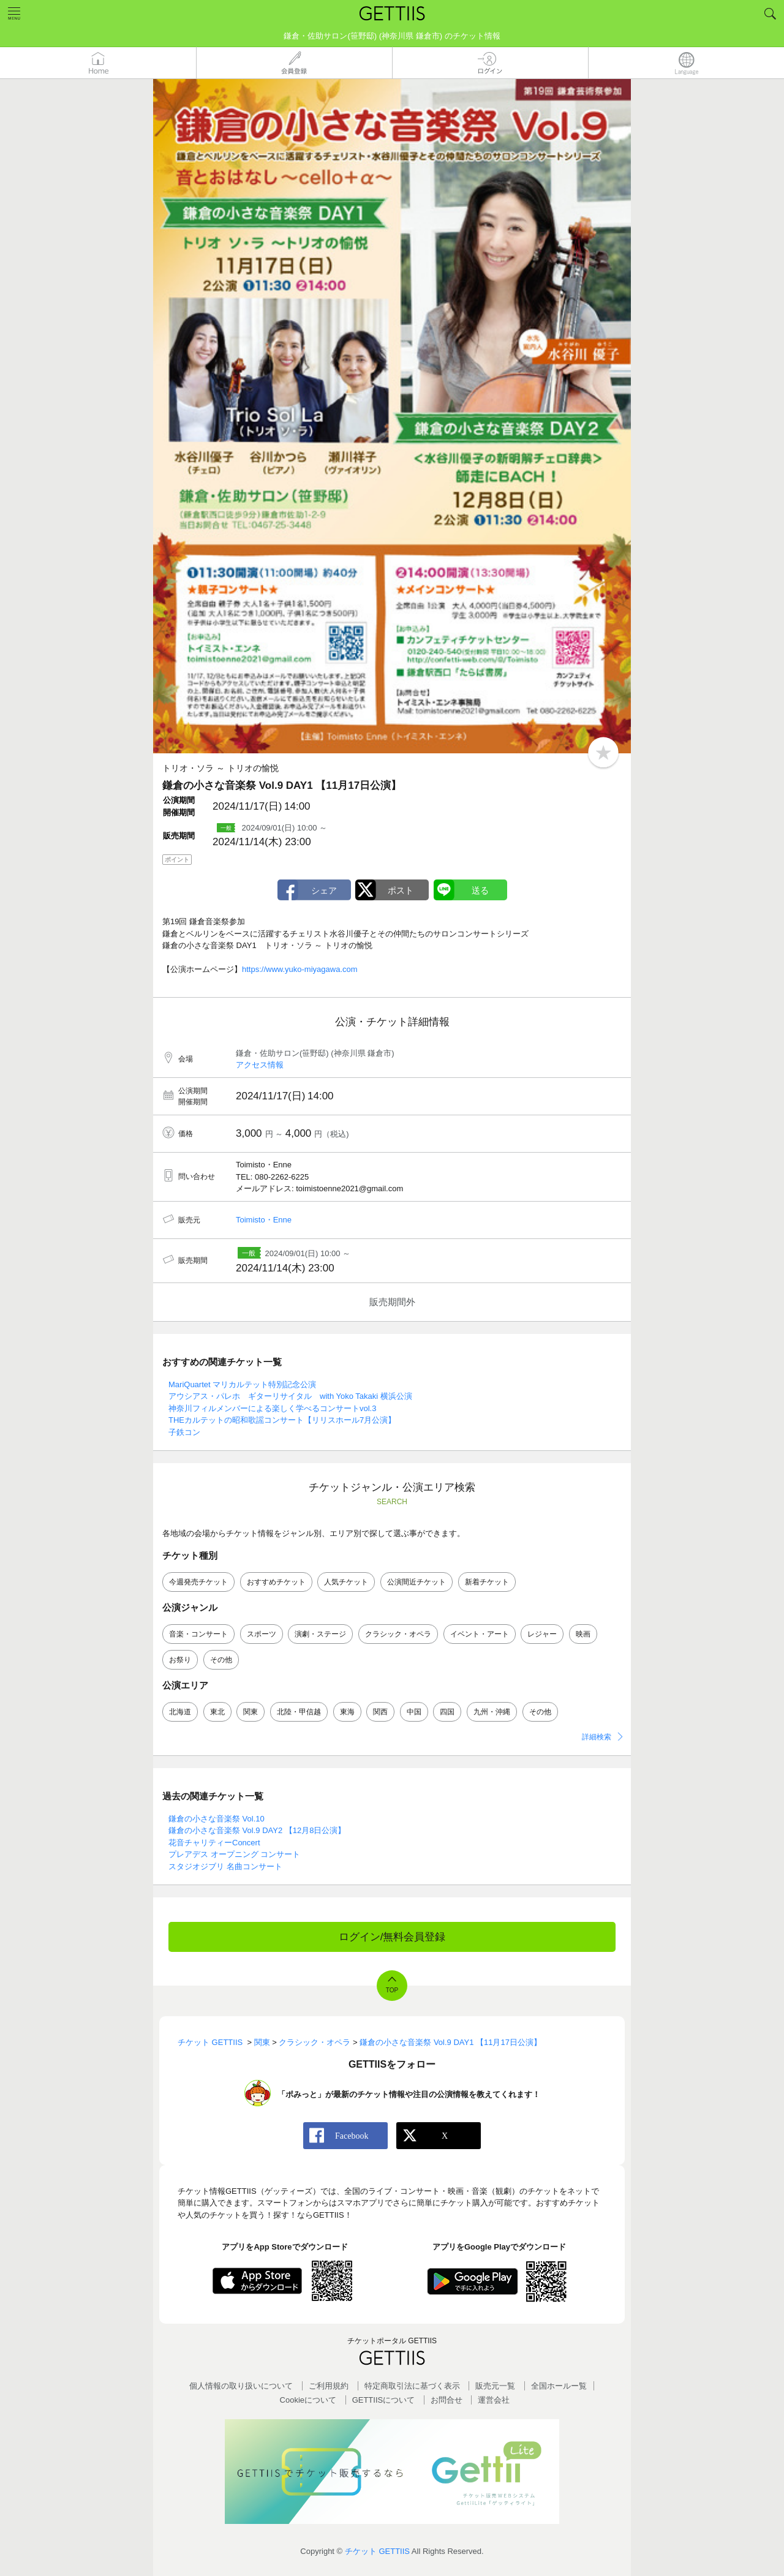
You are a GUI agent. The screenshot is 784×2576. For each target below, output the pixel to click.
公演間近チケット (416, 1582)
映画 (583, 1634)
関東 (250, 1712)
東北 (217, 1712)
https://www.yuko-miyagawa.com (300, 969)
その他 (221, 1659)
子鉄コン (184, 1432)
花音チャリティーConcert (214, 1842)
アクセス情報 (260, 1064)
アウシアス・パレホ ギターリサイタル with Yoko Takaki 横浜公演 (290, 1396)
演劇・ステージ (320, 1634)
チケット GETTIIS (377, 2551)
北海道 (180, 1712)
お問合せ (446, 2400)
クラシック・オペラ (398, 1634)
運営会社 (494, 2400)
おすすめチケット (276, 1582)
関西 (380, 1712)
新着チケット (487, 1582)
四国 (447, 1712)
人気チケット (346, 1582)
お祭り (180, 1659)
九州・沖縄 (491, 1712)
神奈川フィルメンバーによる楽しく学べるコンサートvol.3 (272, 1408)
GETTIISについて (383, 2400)
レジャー (542, 1634)
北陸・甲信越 (299, 1712)
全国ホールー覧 (559, 2385)
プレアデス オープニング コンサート (234, 1854)
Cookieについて (308, 2400)
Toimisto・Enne (264, 1219)
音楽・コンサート (198, 1634)
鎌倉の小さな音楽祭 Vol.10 (216, 1818)
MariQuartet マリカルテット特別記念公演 (242, 1384)
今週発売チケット (198, 1582)
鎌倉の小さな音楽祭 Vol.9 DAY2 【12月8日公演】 (256, 1830)
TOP (392, 1990)
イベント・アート (479, 1634)
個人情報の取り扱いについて (241, 2385)
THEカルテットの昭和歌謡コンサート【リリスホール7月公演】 (282, 1420)
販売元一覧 (495, 2385)
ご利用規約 (329, 2385)
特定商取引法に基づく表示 (412, 2385)
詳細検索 (596, 1737)
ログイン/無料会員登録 (392, 1937)
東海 (347, 1712)
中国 (414, 1712)
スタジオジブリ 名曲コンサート (225, 1866)
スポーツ (261, 1634)
